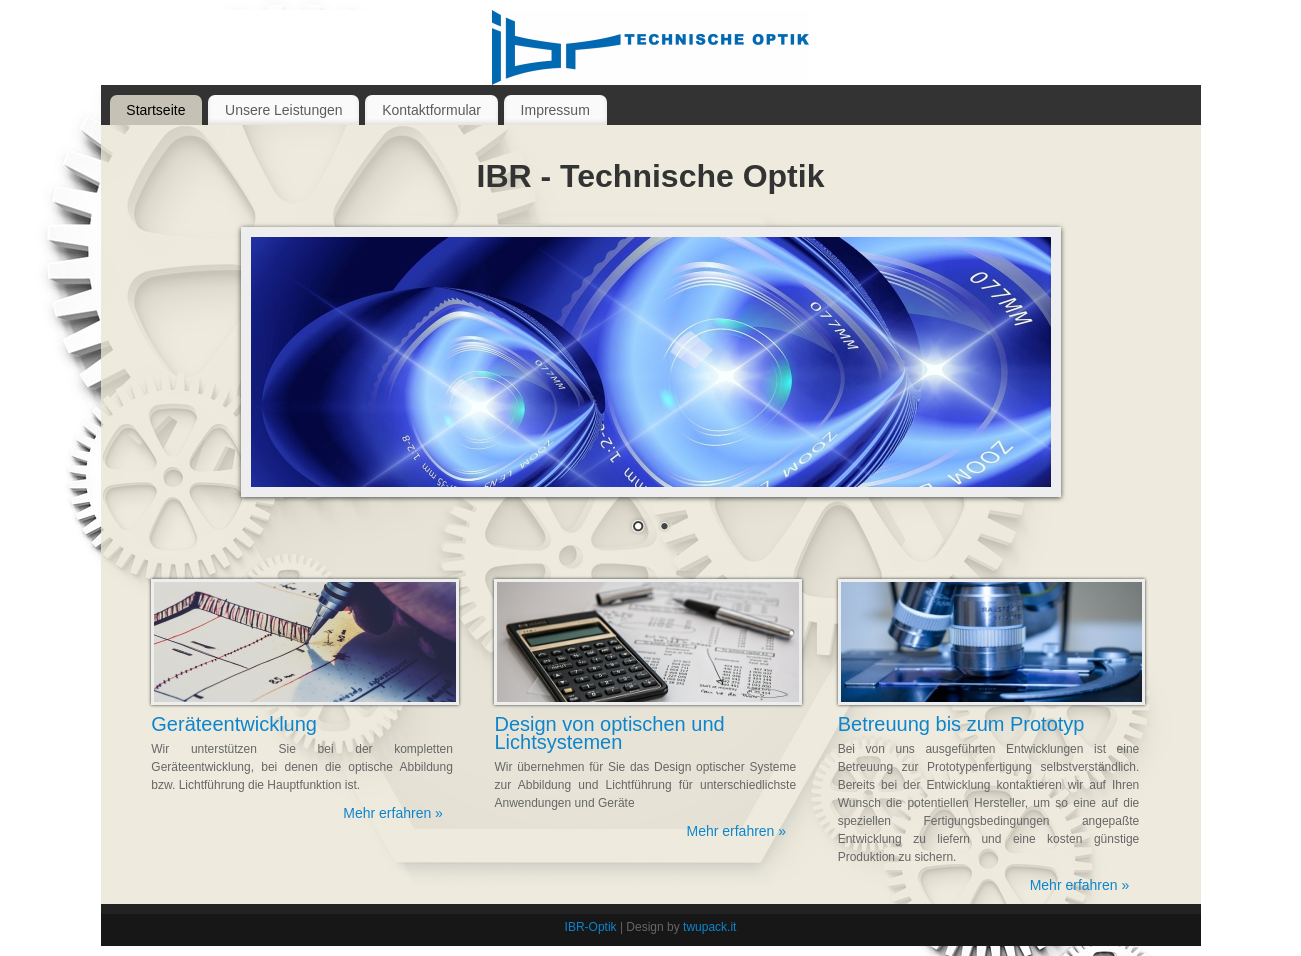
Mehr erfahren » (393, 813)
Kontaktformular (431, 110)
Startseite (155, 110)
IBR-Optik (591, 927)
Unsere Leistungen (284, 110)
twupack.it (709, 927)
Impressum (555, 110)
